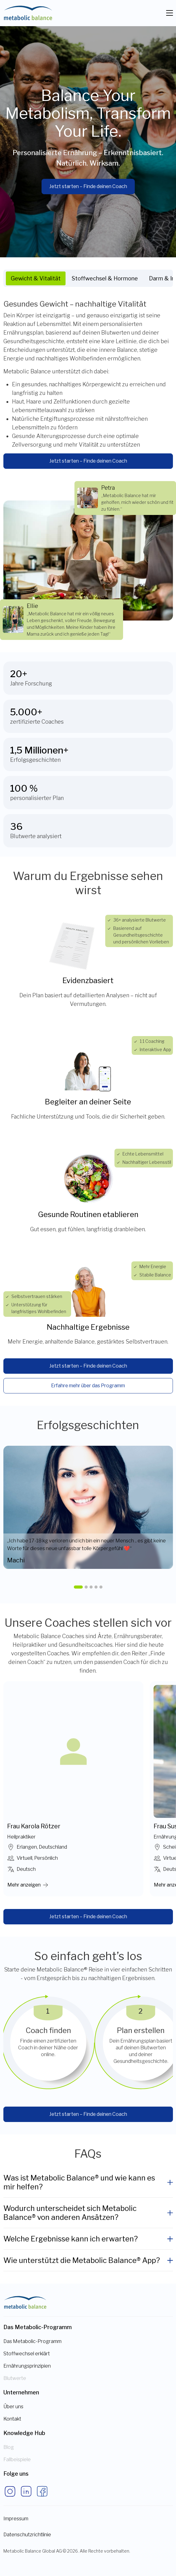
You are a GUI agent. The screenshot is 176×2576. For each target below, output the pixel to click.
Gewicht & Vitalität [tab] (36, 278)
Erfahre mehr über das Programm (88, 1385)
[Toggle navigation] (169, 13)
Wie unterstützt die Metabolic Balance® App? (81, 2260)
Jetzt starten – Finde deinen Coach (88, 186)
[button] (78, 1587)
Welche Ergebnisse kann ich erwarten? (70, 2238)
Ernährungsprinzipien (27, 2366)
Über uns (13, 2406)
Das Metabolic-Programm (32, 2341)
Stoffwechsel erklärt (26, 2354)
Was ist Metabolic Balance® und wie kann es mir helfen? (79, 2182)
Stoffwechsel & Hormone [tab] (105, 278)
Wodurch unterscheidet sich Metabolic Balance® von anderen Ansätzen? (70, 2213)
